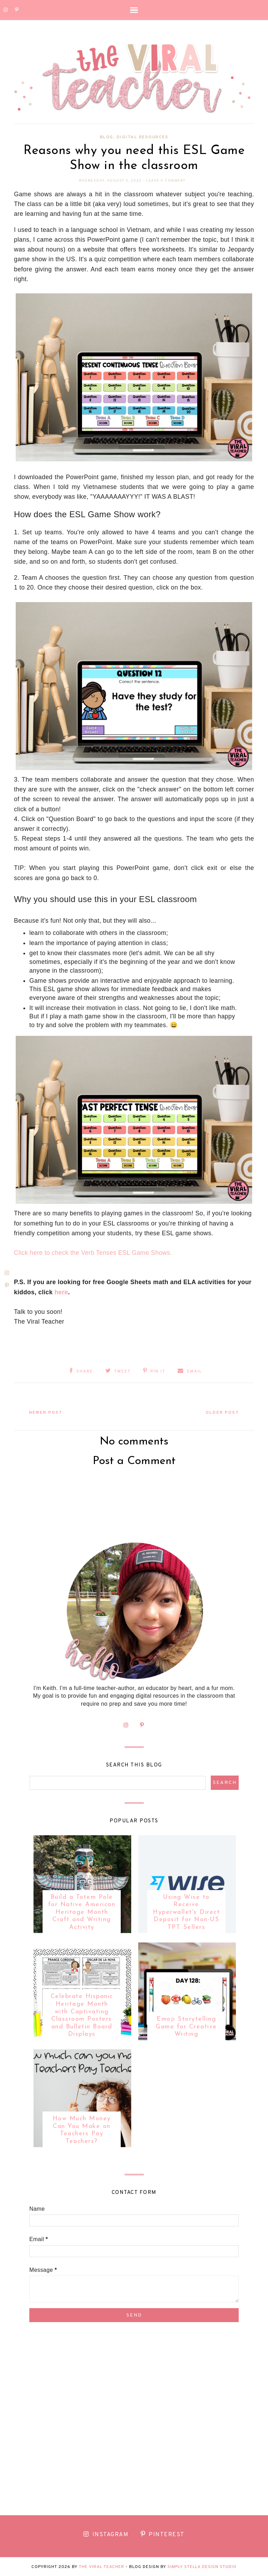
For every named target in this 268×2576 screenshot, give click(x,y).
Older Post (220, 1412)
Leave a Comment (166, 180)
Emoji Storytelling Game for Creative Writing (186, 2026)
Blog (106, 137)
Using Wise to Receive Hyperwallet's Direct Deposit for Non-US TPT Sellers (186, 1911)
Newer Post (47, 1412)
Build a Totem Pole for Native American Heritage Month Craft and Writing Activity (82, 1911)
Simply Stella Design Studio (202, 2566)
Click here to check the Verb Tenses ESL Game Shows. (93, 1252)
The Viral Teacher (101, 2566)
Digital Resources (143, 137)
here (61, 1292)
